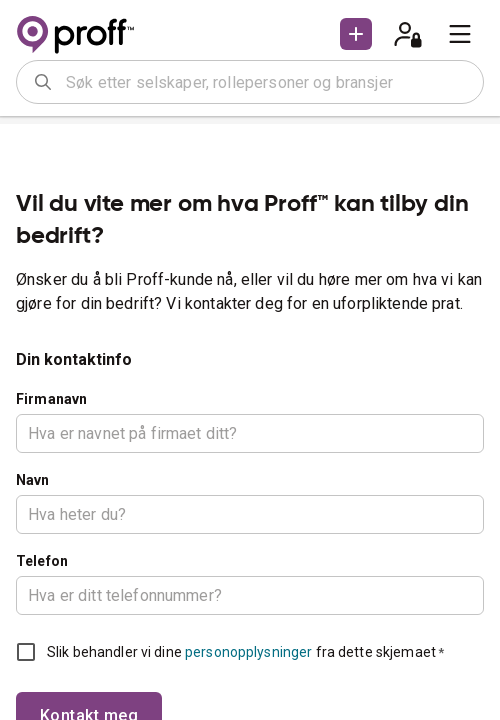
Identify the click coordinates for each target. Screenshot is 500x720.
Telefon (42, 561)
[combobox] (268, 82)
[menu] (460, 34)
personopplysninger (248, 652)
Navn (33, 480)
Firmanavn (51, 399)
